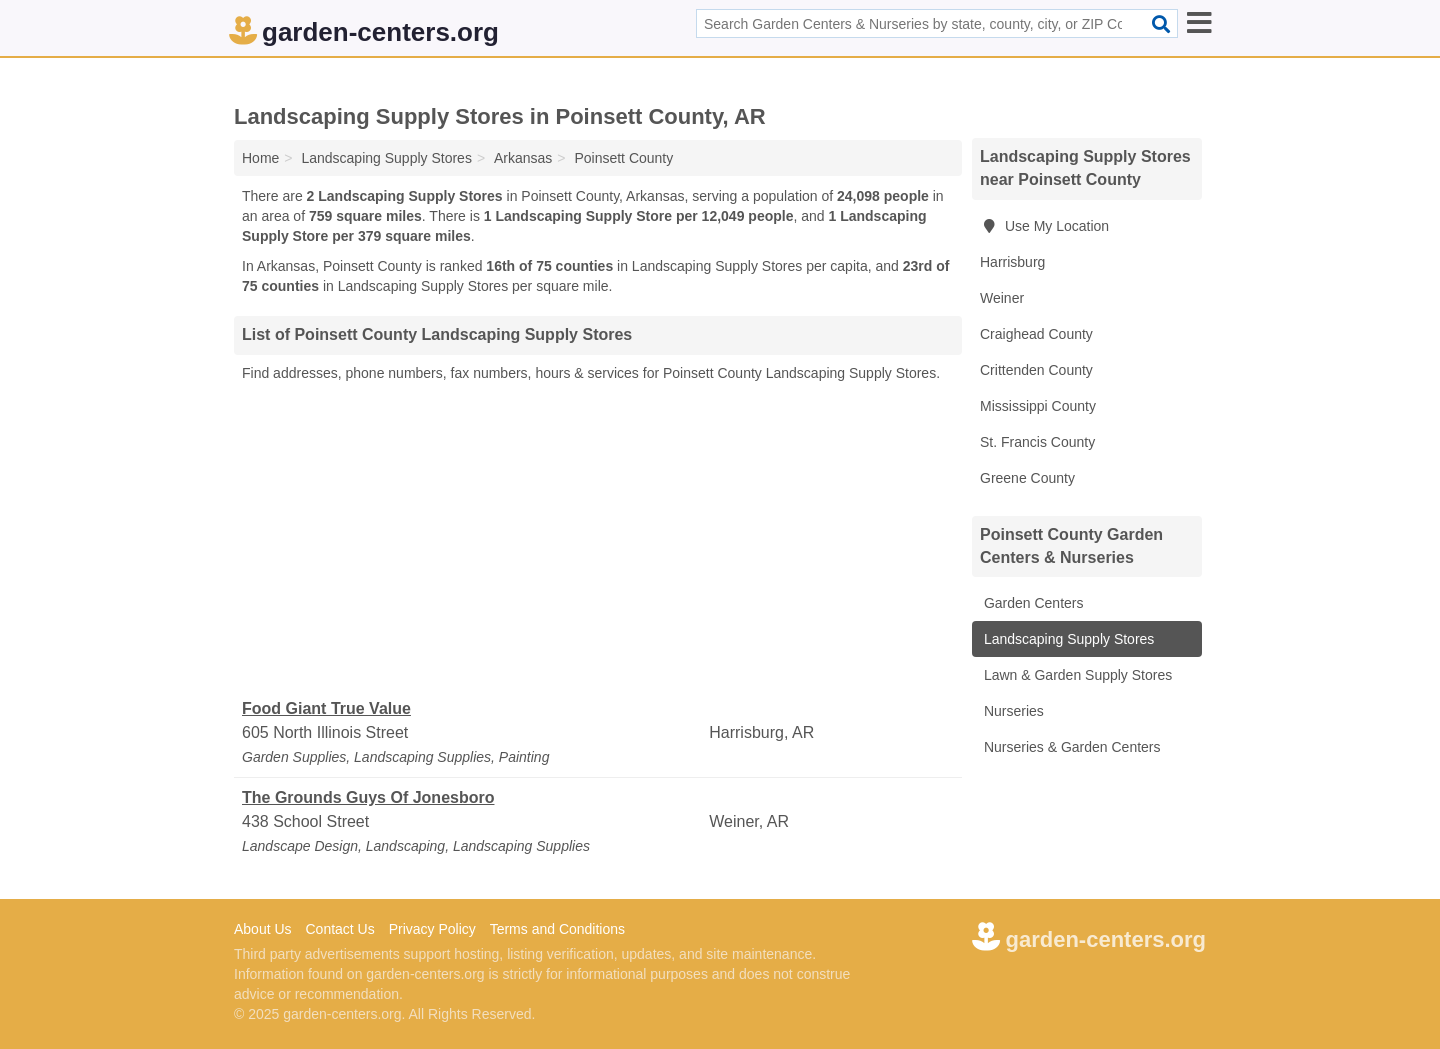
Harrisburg (1012, 262)
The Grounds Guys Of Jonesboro (368, 797)
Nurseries (1012, 711)
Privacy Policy (432, 929)
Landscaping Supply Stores (1067, 639)
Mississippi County (1038, 406)
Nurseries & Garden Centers (1070, 747)
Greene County (1027, 478)
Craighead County (1036, 334)
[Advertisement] (598, 541)
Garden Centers (1032, 603)
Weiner (1002, 298)
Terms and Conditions (557, 929)
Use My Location (1044, 226)
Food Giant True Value (326, 708)
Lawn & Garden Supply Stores (1076, 675)
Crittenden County (1036, 370)
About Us (263, 929)
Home (260, 158)
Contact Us (339, 929)
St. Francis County (1037, 442)
